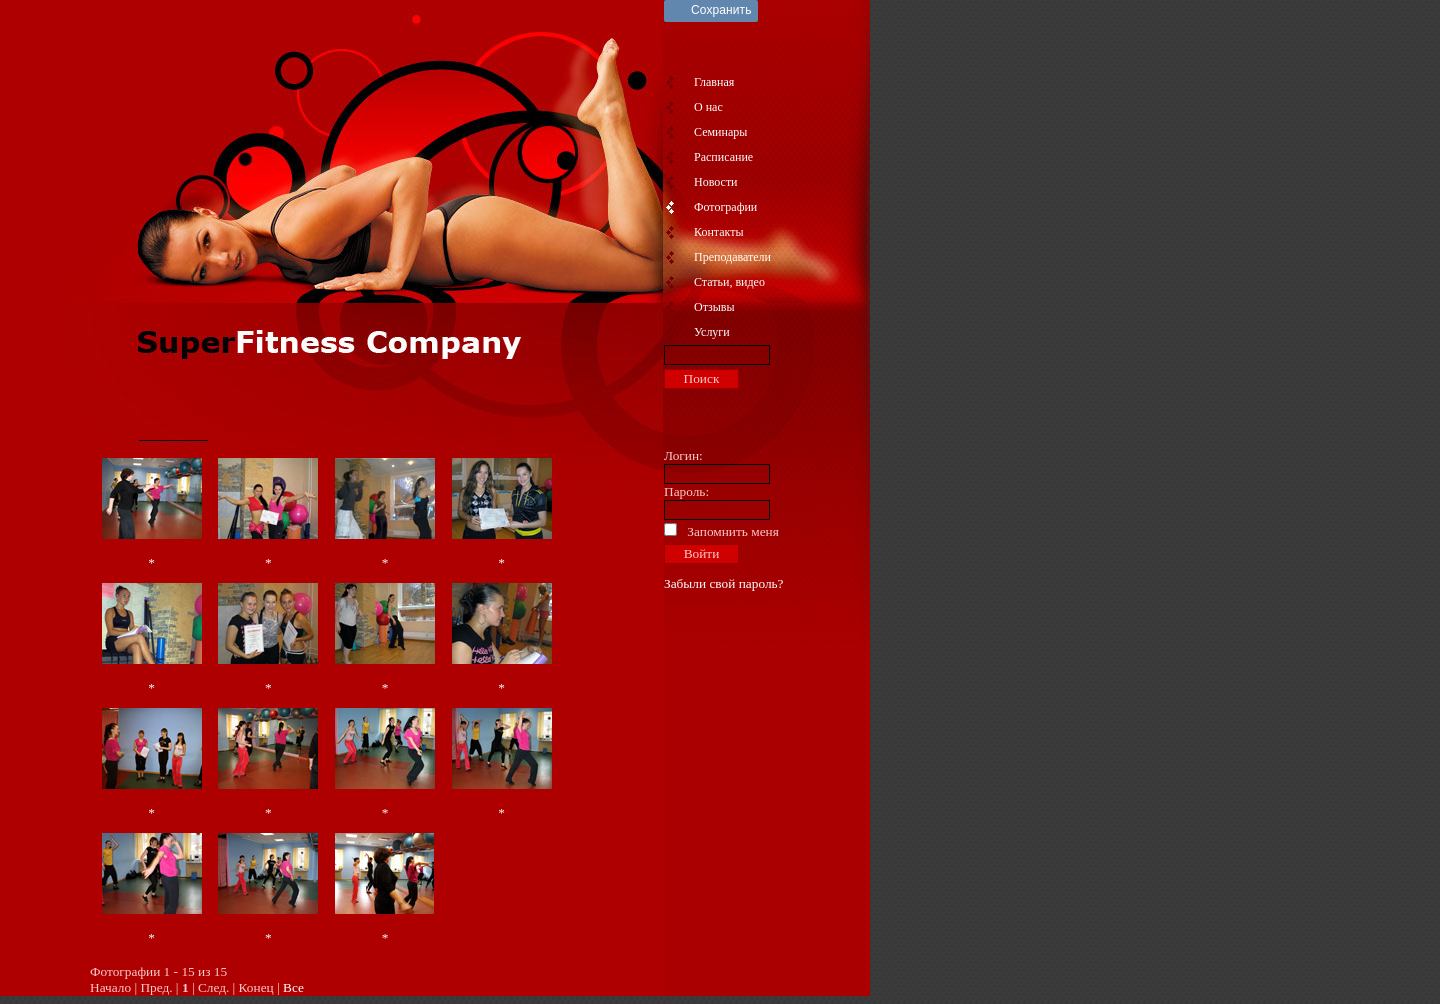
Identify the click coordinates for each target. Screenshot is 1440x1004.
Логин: (683, 455)
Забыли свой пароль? (724, 583)
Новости (716, 182)
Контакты (719, 232)
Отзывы (714, 307)
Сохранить (721, 10)
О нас (708, 107)
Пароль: (686, 491)
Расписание (723, 157)
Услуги (712, 332)
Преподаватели (732, 257)
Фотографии (725, 207)
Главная (714, 82)
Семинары (720, 132)
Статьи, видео (729, 282)
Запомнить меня (733, 531)
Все (293, 987)
